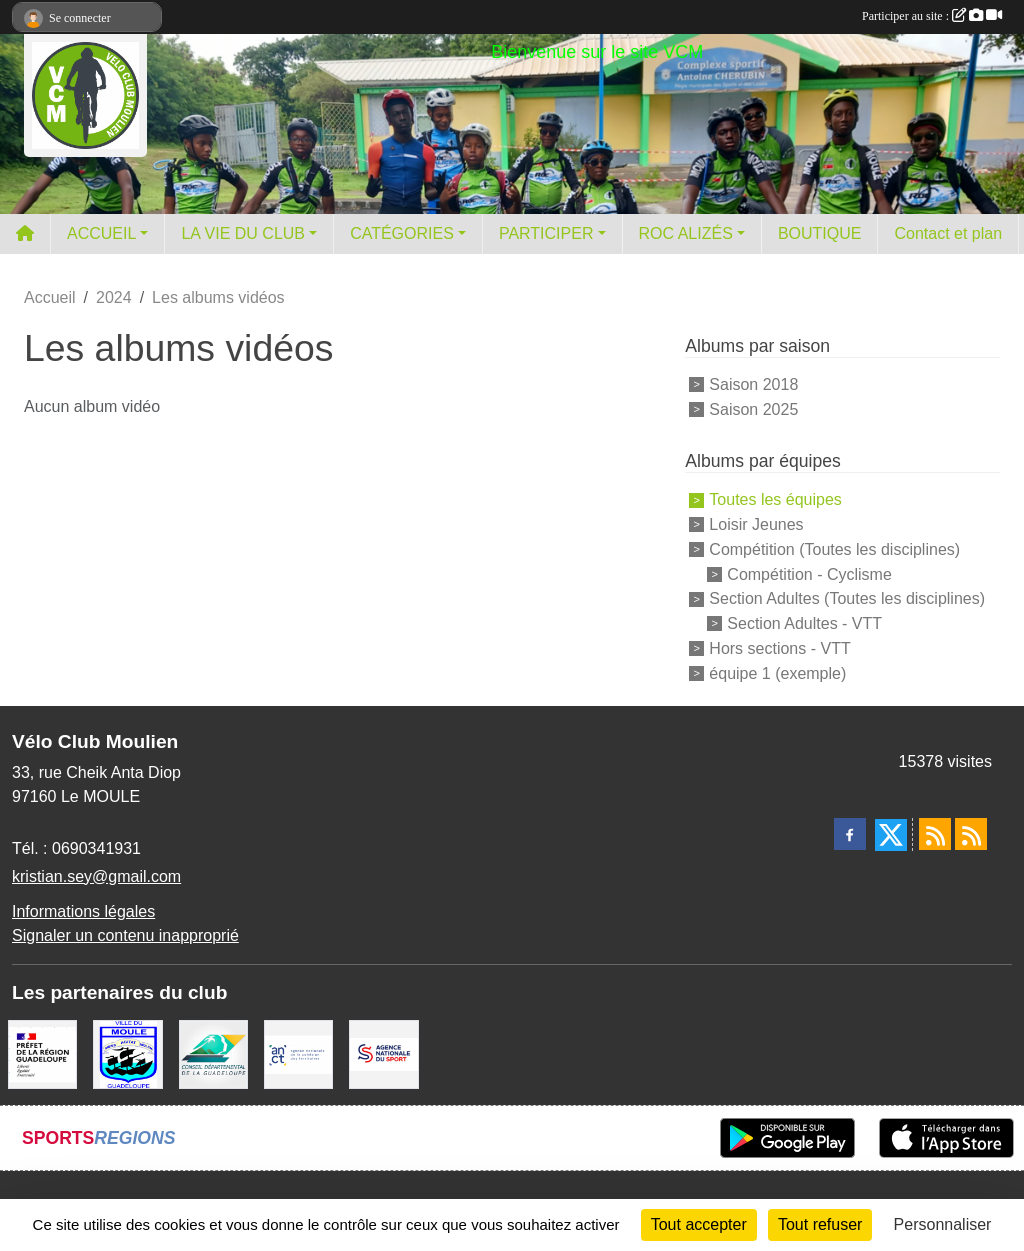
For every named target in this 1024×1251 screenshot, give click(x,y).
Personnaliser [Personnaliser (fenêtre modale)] (943, 1224)
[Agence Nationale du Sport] (383, 1052)
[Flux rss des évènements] (971, 834)
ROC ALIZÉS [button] (686, 233)
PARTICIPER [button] (546, 233)
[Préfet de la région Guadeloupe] (42, 1052)
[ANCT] (298, 1052)
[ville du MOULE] (127, 1052)
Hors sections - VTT (779, 648)
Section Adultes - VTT (804, 623)
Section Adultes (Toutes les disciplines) (847, 598)
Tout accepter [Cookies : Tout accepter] (699, 1224)
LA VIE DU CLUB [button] (243, 233)
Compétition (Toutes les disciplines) (834, 549)
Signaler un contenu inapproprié (125, 935)
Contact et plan (948, 233)
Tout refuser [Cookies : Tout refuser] (820, 1224)
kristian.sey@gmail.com (96, 876)
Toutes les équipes (775, 499)
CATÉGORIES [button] (402, 233)
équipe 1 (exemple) (777, 673)
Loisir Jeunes (756, 524)
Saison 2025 (753, 408)
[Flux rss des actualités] (935, 834)
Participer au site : (932, 16)
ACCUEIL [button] (101, 233)
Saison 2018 (753, 384)
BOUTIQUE (820, 233)
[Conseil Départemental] (213, 1052)
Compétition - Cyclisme (809, 573)
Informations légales (83, 911)
